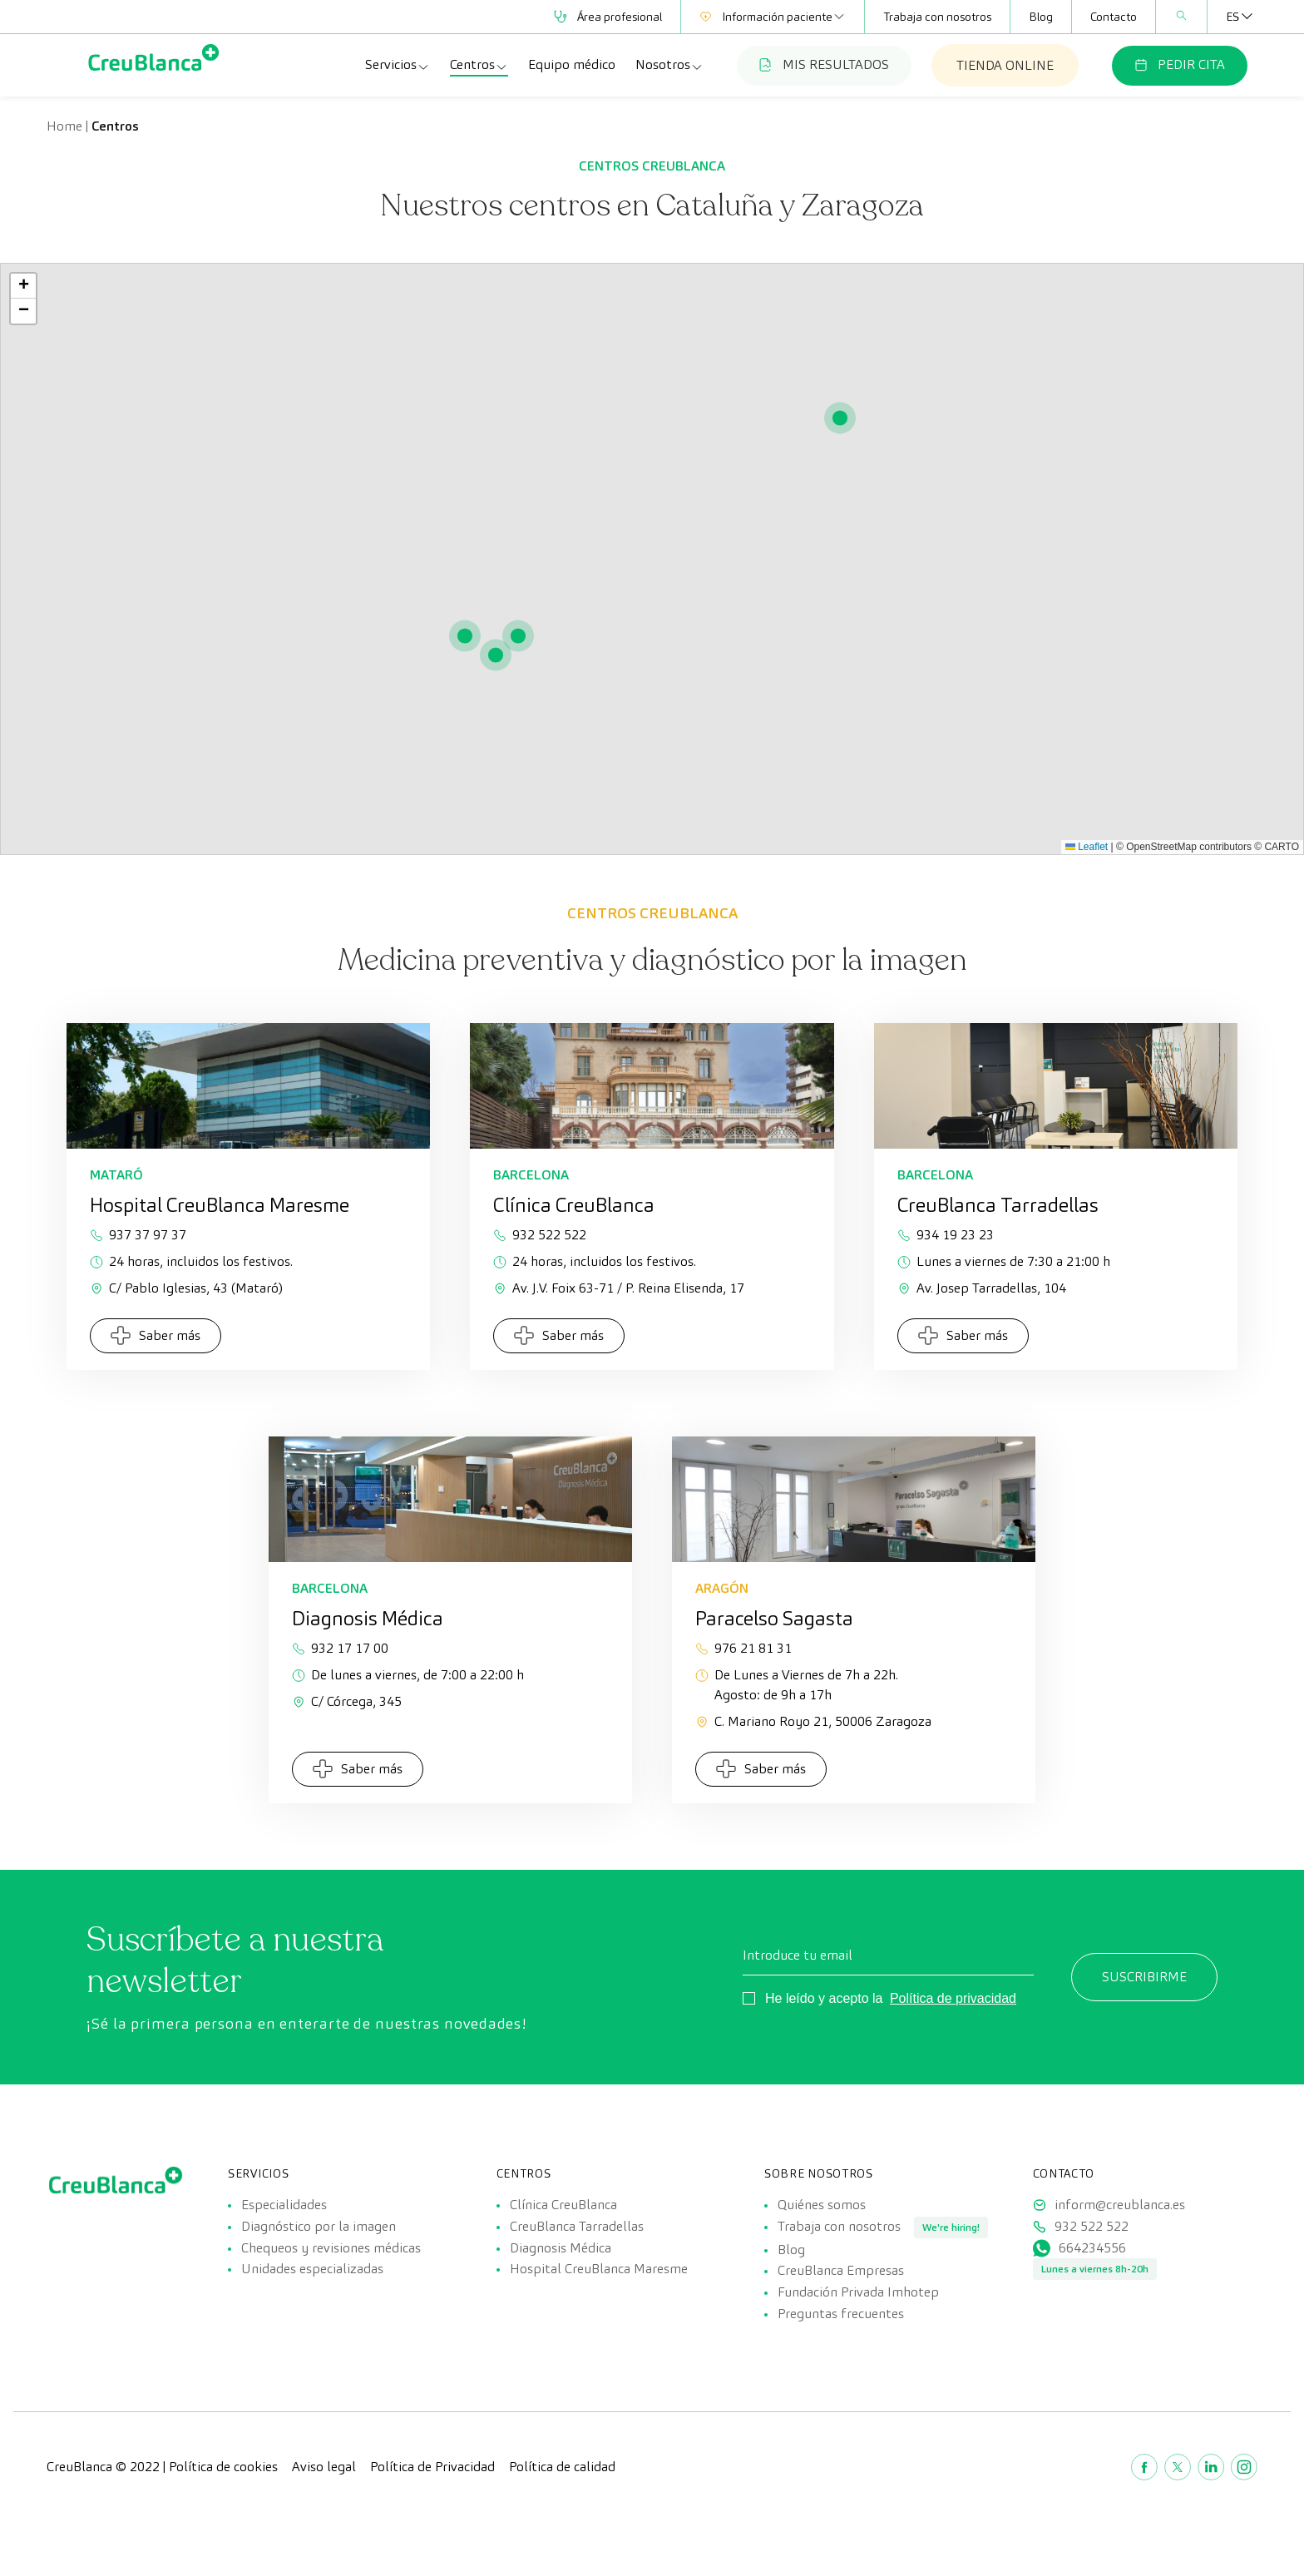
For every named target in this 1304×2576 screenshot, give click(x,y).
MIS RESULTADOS (824, 64)
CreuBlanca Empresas (841, 2306)
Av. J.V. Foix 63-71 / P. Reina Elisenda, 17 (618, 1288)
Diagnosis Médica (560, 2271)
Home (64, 126)
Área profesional (608, 16)
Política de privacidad (953, 1998)
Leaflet (1086, 847)
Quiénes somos (822, 2204)
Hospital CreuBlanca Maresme (599, 2304)
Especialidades (284, 2204)
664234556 (1092, 2271)
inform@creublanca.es (1120, 2204)
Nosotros (669, 65)
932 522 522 (539, 1235)
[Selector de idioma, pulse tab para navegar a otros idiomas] (1232, 16)
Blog (1041, 16)
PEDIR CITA (1179, 64)
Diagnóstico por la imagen (318, 2238)
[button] (840, 418)
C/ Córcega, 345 (347, 1701)
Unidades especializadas (312, 2304)
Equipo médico (571, 64)
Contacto (1113, 16)
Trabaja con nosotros (937, 16)
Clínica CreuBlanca (563, 2204)
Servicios (397, 65)
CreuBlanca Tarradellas (577, 2238)
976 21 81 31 (743, 1648)
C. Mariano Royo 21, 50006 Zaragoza (813, 1721)
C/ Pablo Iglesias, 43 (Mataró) (186, 1288)
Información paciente (772, 16)
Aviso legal (324, 2525)
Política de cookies (223, 2525)
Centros (479, 65)
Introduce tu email (797, 1955)
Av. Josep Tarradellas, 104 (981, 1288)
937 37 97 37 (138, 1235)
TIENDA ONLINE (1005, 65)
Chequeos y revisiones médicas (331, 2271)
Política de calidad (562, 2525)
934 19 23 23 (945, 1235)
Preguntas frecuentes (841, 2372)
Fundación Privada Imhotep (858, 2339)
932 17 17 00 (340, 1648)
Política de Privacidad (432, 2525)
